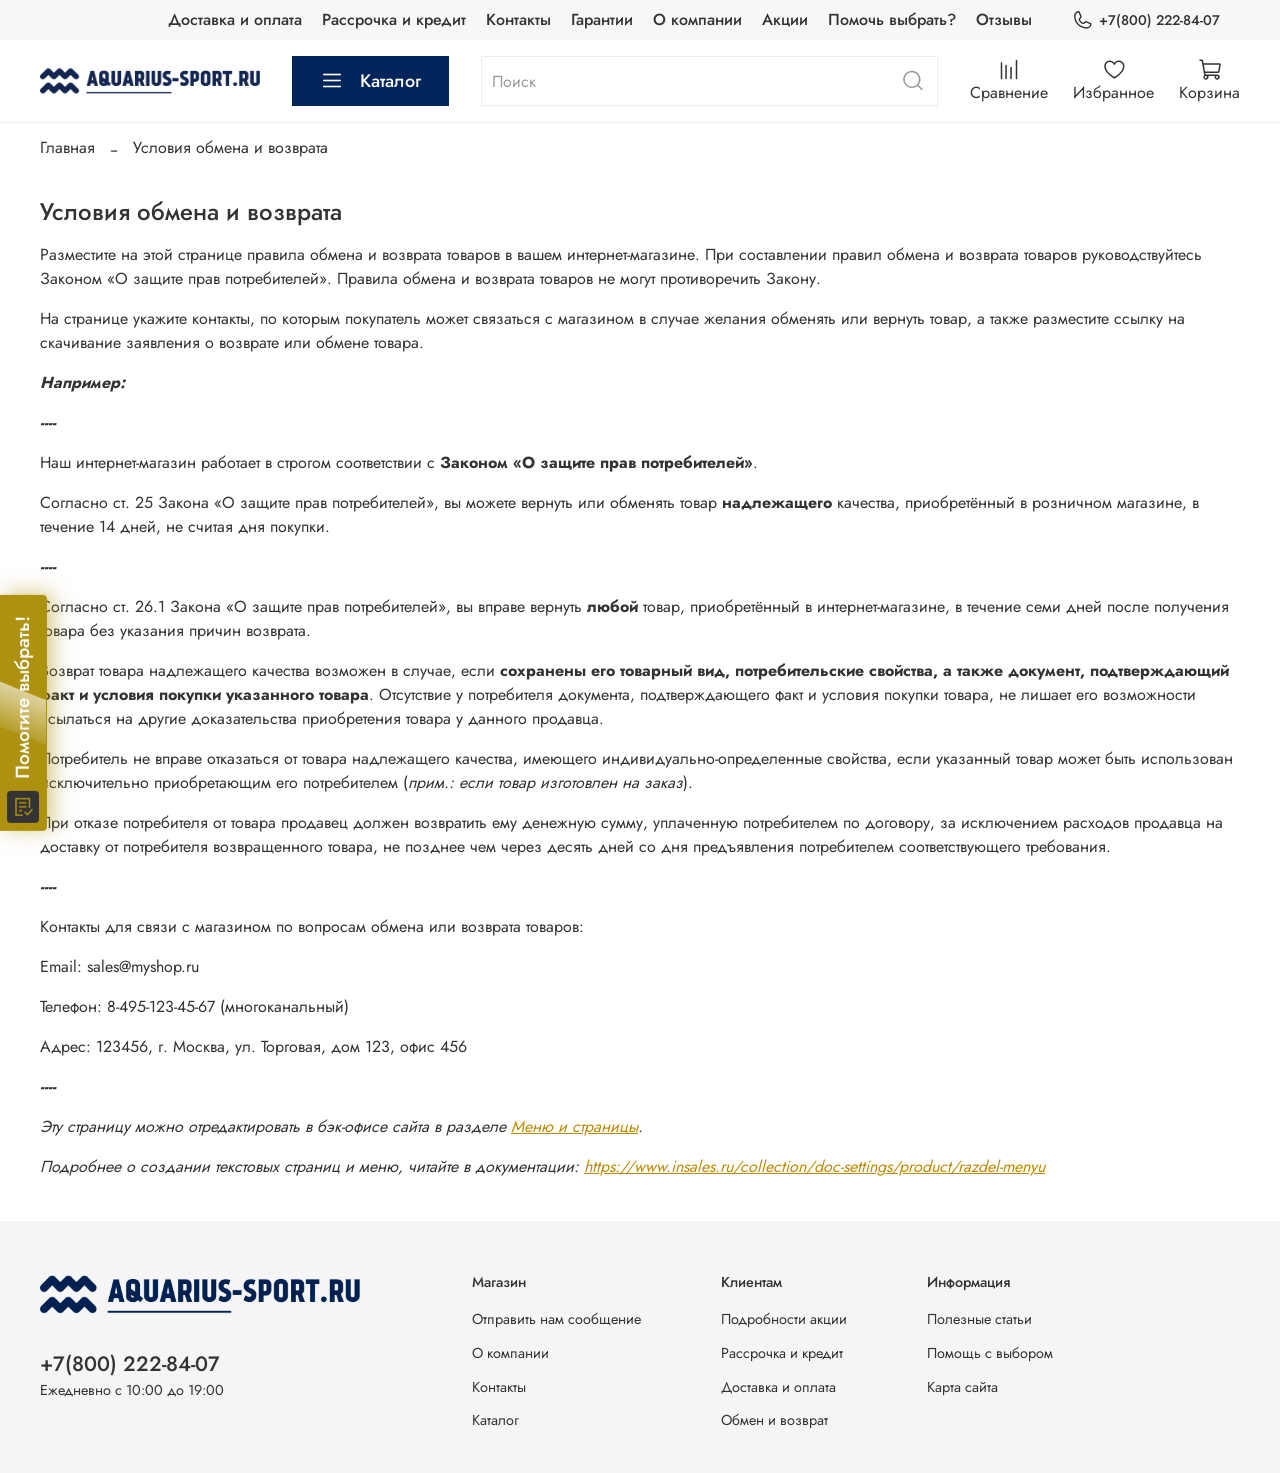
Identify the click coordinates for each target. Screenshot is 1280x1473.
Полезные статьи (979, 1319)
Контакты (518, 19)
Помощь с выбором (990, 1353)
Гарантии (602, 19)
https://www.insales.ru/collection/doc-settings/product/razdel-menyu (814, 1166)
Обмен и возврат (774, 1420)
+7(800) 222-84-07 (1146, 20)
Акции (785, 19)
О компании (697, 19)
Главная (67, 147)
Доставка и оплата (235, 19)
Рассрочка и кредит (394, 19)
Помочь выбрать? (892, 19)
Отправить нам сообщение (556, 1319)
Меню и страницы (574, 1126)
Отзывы (1004, 19)
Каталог (370, 81)
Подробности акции (784, 1319)
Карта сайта (962, 1387)
